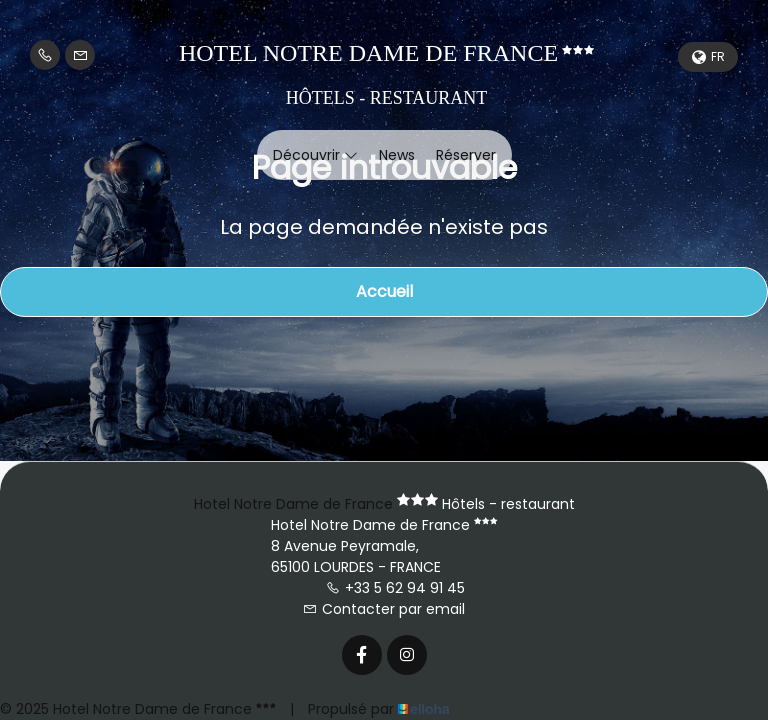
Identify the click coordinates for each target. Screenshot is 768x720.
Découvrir (315, 155)
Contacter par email (384, 609)
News (397, 155)
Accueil (384, 291)
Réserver (466, 155)
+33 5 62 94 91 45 (395, 588)
